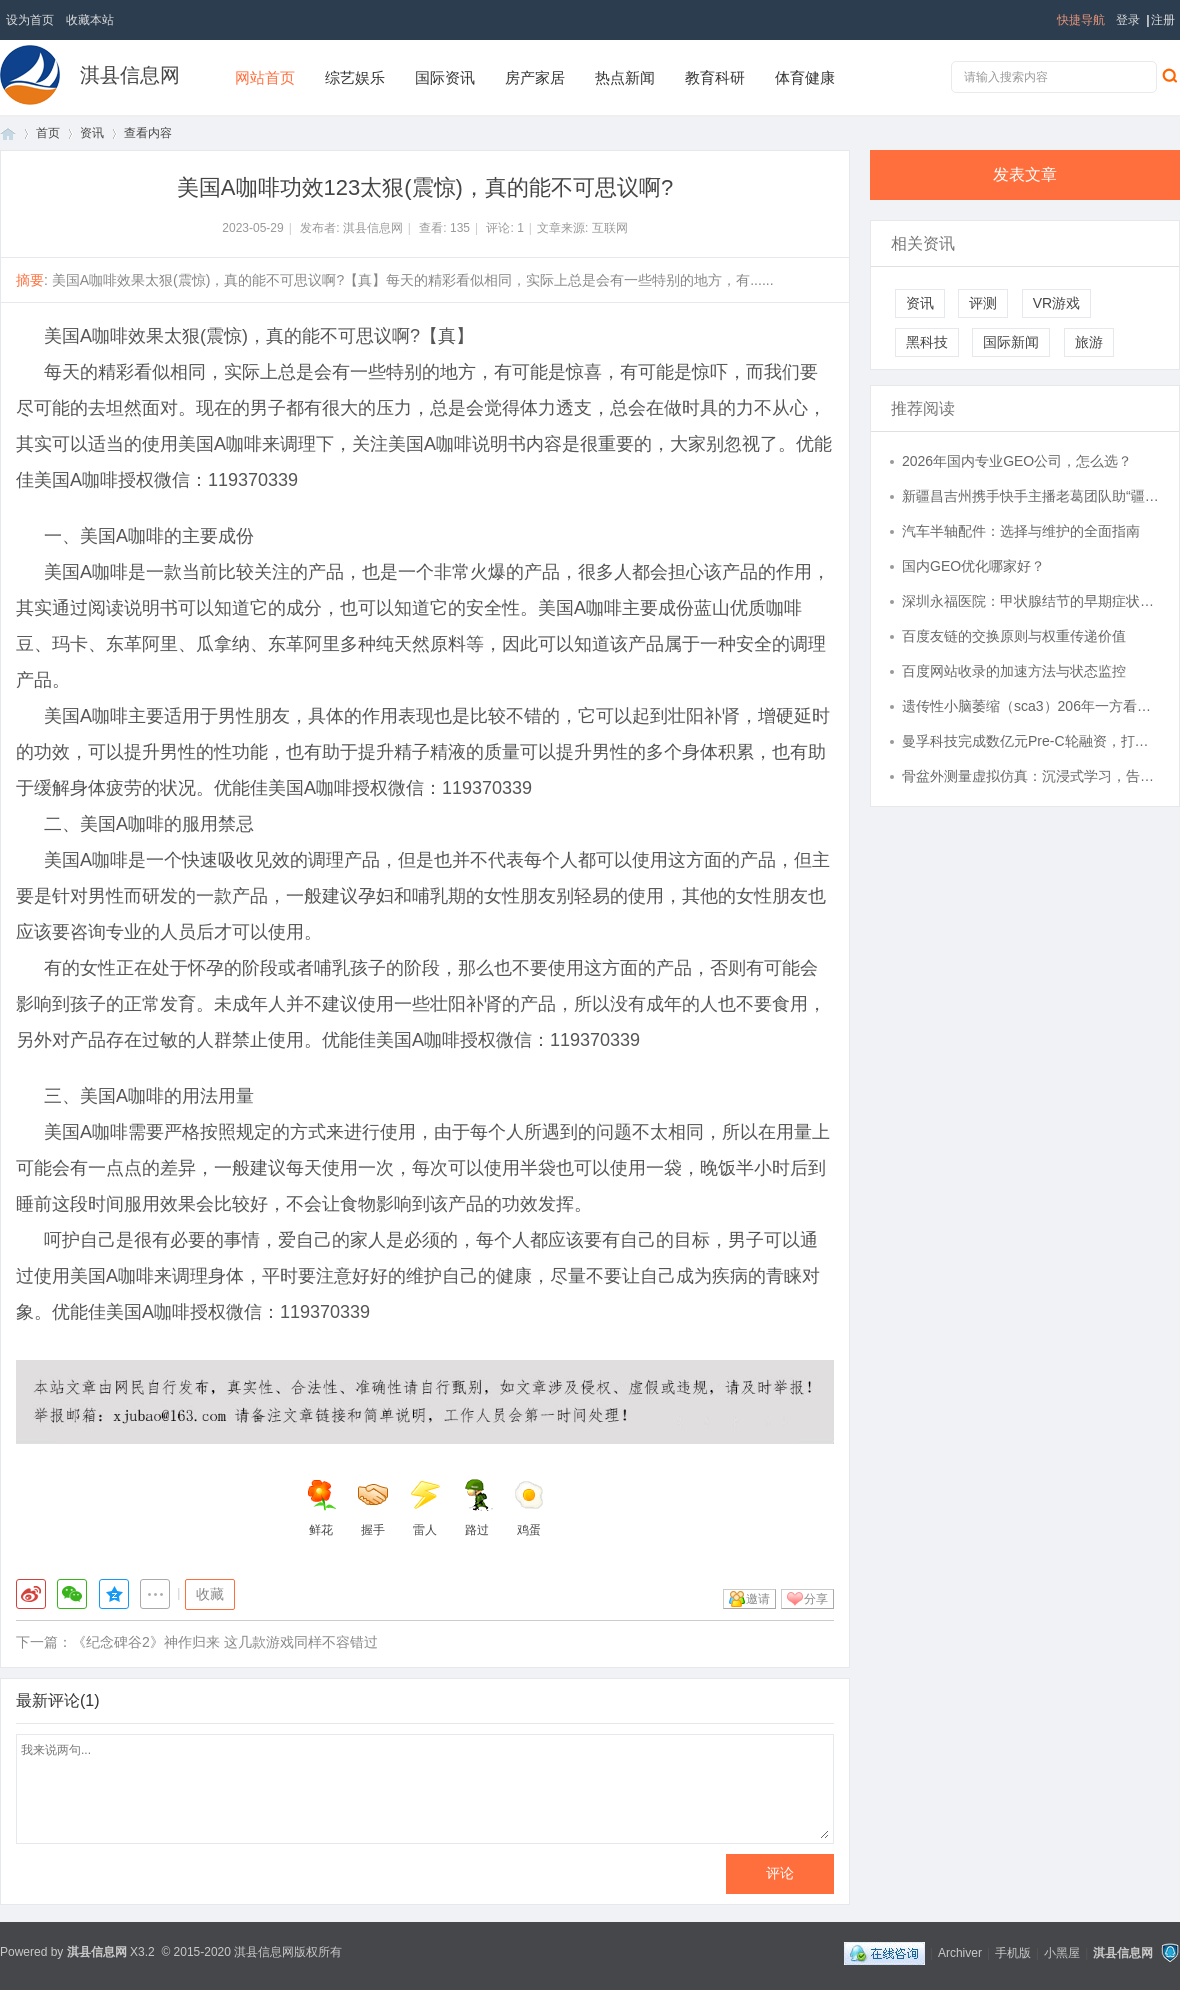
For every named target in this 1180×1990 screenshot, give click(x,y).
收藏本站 (90, 20)
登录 (1128, 20)
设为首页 (30, 20)
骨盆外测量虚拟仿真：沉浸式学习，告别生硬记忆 (1031, 776)
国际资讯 (445, 77)
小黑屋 (1062, 1953)
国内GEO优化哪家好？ (973, 566)
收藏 (210, 1594)
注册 (1163, 20)
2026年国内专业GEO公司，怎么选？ (1017, 461)
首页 (8, 133)
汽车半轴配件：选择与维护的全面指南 (1021, 531)
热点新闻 (625, 77)
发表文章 (1025, 174)
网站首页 (265, 77)
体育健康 (805, 77)
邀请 (758, 1599)
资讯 (92, 133)
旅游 (1089, 342)
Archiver (960, 1953)
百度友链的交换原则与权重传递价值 (1014, 636)
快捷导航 (1081, 20)
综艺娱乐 (355, 77)
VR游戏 (1056, 303)
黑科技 (927, 342)
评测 (983, 303)
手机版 (1013, 1953)
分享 (816, 1599)
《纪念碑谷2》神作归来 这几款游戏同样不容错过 (225, 1642)
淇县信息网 (130, 75)
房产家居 (535, 77)
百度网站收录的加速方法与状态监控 (1014, 671)
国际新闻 (1011, 342)
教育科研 (715, 77)
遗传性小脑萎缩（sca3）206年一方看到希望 (1031, 706)
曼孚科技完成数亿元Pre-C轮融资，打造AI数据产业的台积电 (1031, 741)
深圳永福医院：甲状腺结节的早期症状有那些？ (1031, 601)
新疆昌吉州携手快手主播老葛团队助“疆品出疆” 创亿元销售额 (1031, 496)
